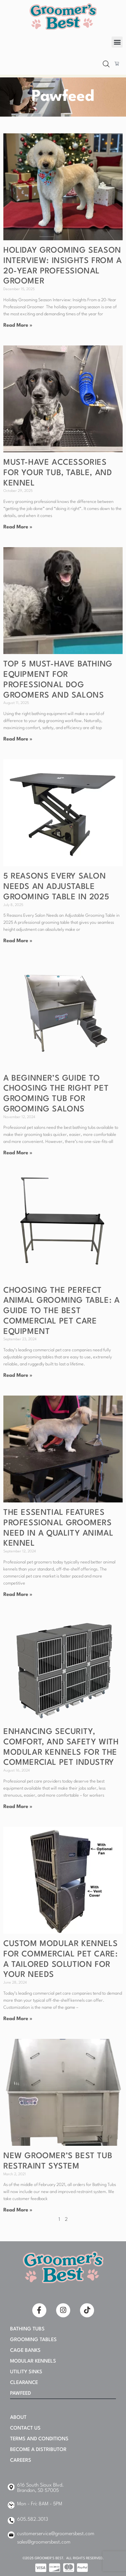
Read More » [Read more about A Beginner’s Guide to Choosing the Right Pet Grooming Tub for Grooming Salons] (17, 1153)
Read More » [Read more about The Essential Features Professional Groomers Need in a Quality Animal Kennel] (17, 1594)
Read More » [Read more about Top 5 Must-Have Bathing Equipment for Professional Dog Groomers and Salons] (17, 739)
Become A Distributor (38, 2449)
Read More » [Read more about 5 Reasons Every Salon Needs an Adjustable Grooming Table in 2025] (17, 941)
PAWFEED (20, 2393)
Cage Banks (25, 2350)
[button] (117, 42)
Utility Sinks (26, 2372)
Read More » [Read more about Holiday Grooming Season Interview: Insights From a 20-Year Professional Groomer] (17, 325)
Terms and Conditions (39, 2439)
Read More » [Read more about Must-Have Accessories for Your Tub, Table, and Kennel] (17, 527)
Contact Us (25, 2428)
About (18, 2417)
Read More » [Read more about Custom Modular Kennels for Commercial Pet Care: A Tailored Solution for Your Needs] (17, 2018)
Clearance (24, 2382)
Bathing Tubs (27, 2329)
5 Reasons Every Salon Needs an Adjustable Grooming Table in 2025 (56, 887)
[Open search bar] (106, 64)
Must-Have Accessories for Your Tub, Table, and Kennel (57, 473)
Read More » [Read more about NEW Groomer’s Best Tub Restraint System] (17, 2210)
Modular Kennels (33, 2361)
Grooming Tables (33, 2339)
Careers (20, 2460)
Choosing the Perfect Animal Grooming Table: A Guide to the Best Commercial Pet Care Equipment (61, 1311)
